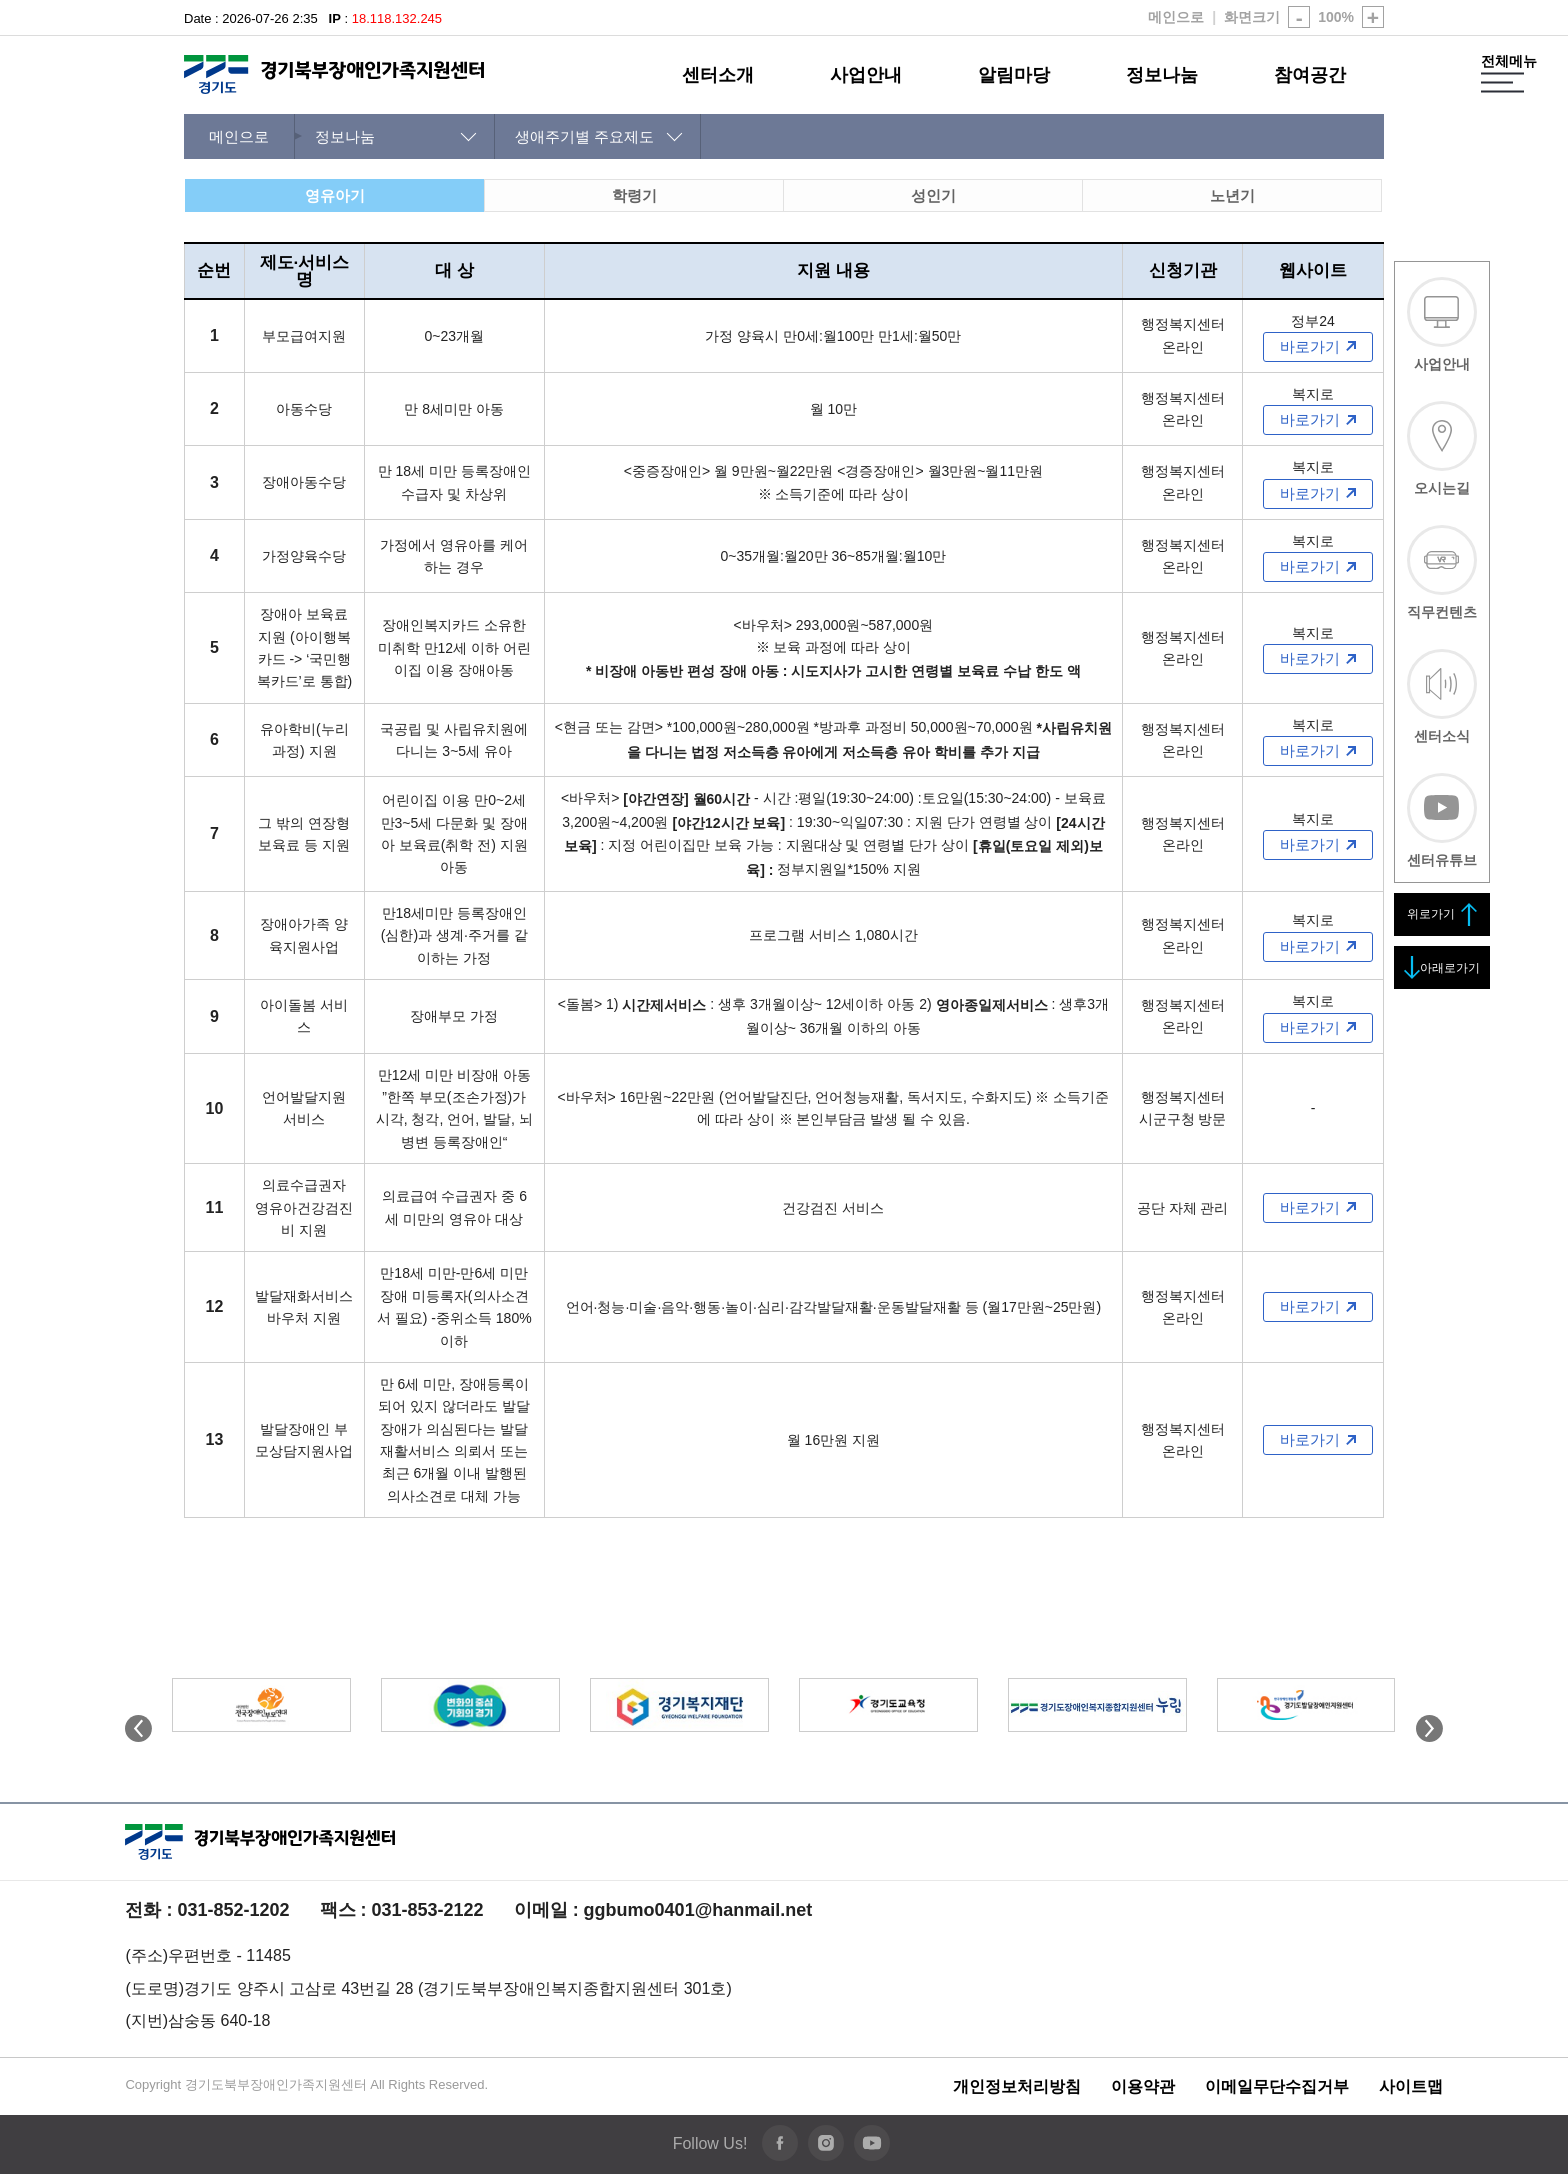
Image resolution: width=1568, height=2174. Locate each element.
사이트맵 (1411, 2086)
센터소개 (718, 75)
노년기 (1232, 195)
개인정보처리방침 (1017, 2086)
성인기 (933, 195)
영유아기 (335, 195)
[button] (1429, 1737)
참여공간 (1310, 75)
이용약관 (1143, 2086)
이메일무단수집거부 (1277, 2086)
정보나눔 (1162, 75)
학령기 (634, 195)
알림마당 (1014, 75)
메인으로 (1176, 17)
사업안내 (866, 75)
